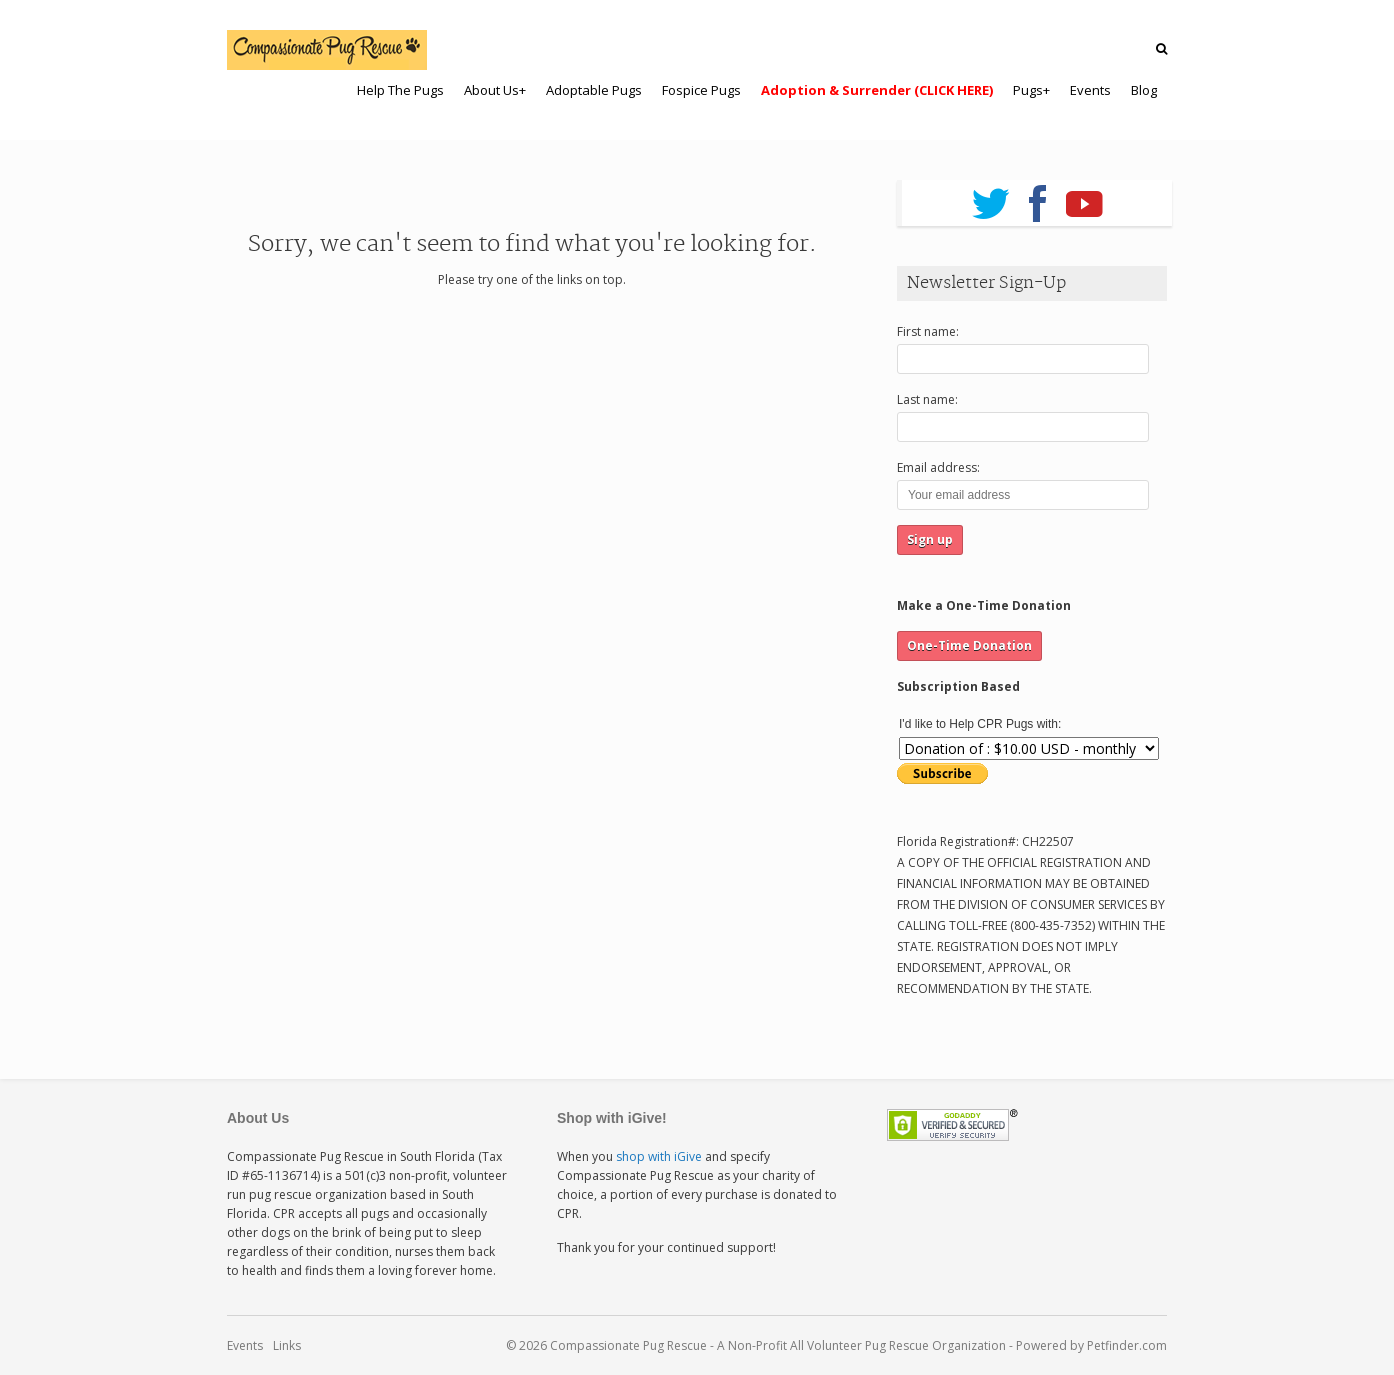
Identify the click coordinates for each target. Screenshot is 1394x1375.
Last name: (927, 399)
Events (245, 1345)
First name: (928, 331)
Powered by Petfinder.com (1091, 1345)
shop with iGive (659, 1156)
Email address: (938, 467)
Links (287, 1345)
